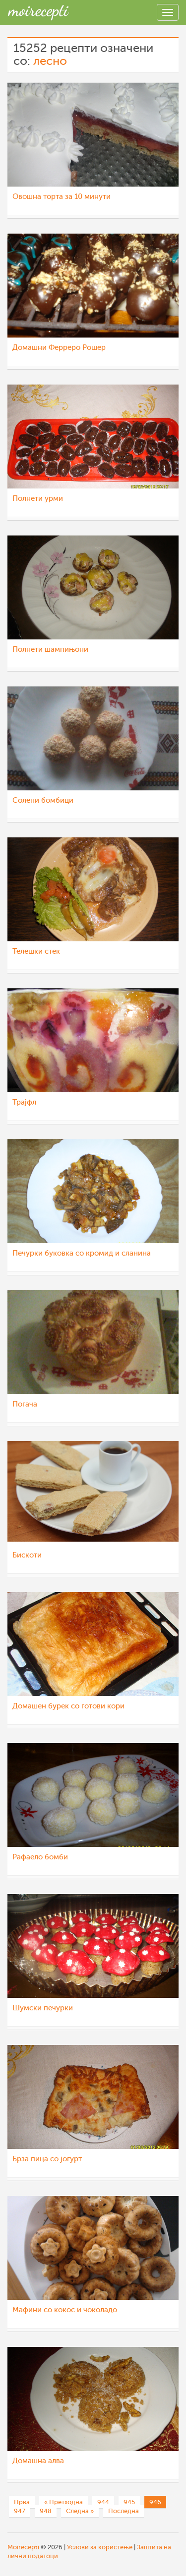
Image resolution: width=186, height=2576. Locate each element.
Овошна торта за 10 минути (61, 197)
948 (46, 2511)
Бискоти (27, 1555)
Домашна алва (38, 2461)
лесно (50, 61)
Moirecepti (23, 2547)
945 (129, 2502)
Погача (24, 1404)
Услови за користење (99, 2547)
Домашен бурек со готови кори (68, 1706)
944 (103, 2502)
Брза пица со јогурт (47, 2159)
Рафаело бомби (40, 1857)
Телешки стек (36, 951)
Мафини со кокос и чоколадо (64, 2310)
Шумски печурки (42, 2008)
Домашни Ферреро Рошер (59, 347)
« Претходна (63, 2502)
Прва (22, 2502)
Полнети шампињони (50, 649)
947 (19, 2511)
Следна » (80, 2511)
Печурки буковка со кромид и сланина (81, 1253)
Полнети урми (37, 498)
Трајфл (24, 1102)
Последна (123, 2511)
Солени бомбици (42, 800)
